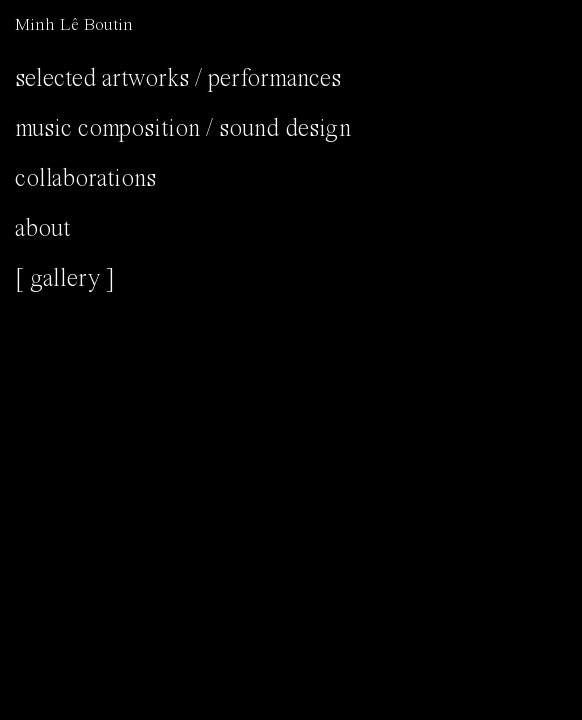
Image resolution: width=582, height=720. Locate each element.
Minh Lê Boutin (74, 25)
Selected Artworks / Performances (178, 79)
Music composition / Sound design (183, 129)
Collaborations (85, 179)
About (42, 229)
